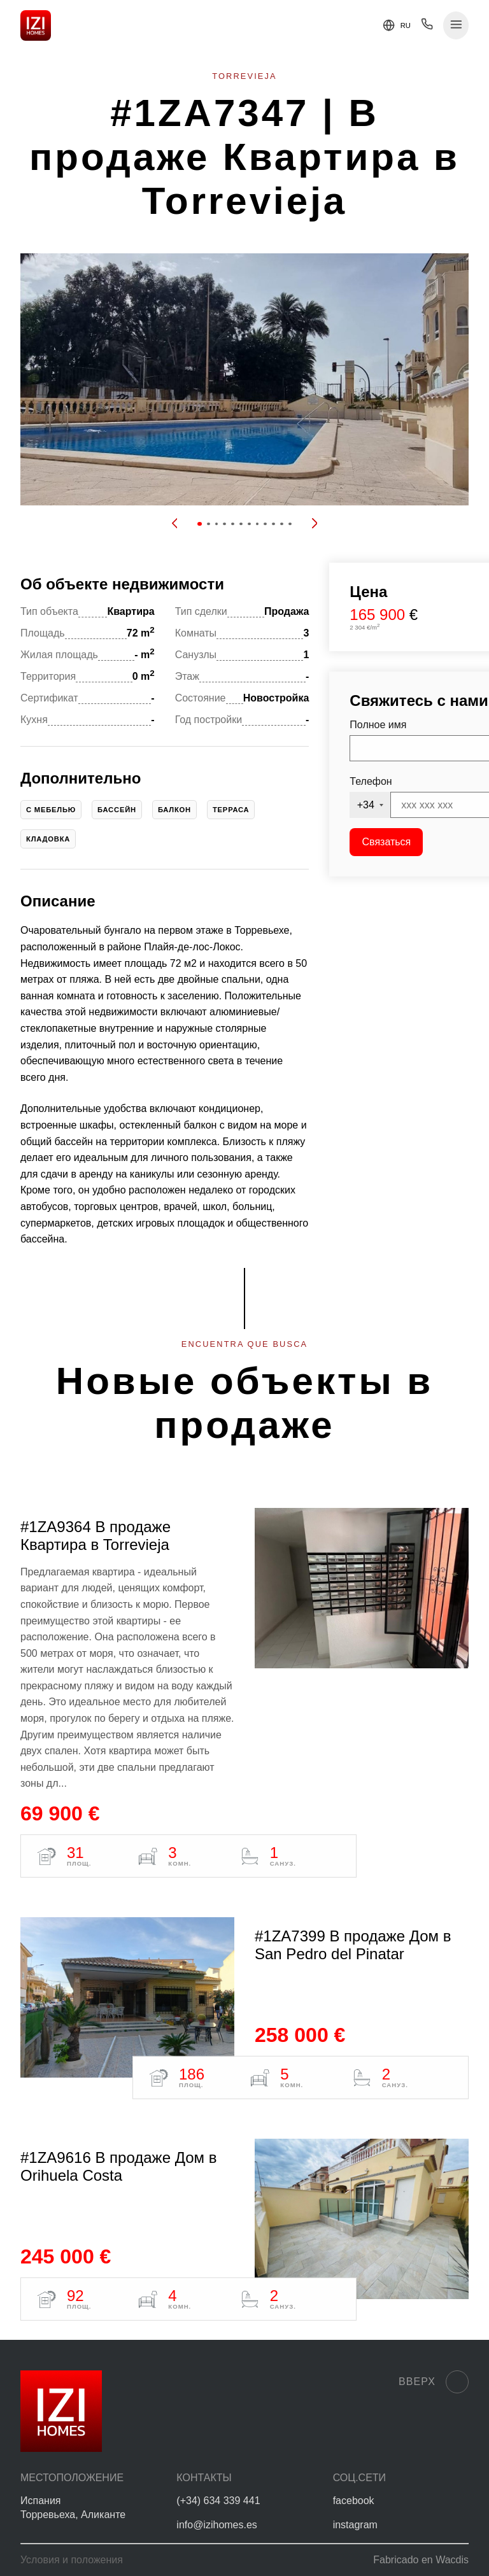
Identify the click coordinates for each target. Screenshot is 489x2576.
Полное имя (378, 724)
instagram (355, 2524)
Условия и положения (71, 2559)
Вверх (434, 2381)
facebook (353, 2500)
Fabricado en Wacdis (421, 2559)
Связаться (386, 841)
